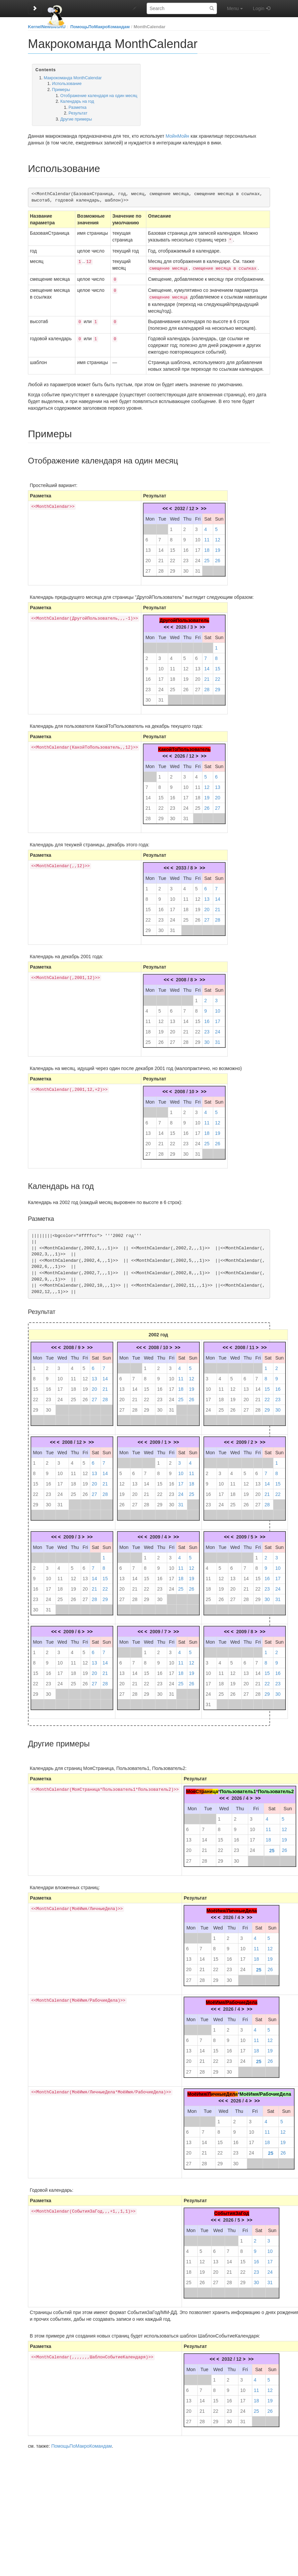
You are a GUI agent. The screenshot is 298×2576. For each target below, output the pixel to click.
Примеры (61, 89)
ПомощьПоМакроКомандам (100, 26)
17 (197, 547)
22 (172, 558)
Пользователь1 (238, 1788)
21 (161, 558)
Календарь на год (77, 101)
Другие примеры (76, 119)
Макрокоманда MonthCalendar (73, 78)
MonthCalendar (149, 26)
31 (197, 568)
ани (208, 1788)
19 (217, 547)
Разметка (77, 107)
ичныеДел (223, 2091)
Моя (190, 1788)
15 (172, 547)
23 (186, 558)
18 (207, 547)
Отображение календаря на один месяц (98, 95)
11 (207, 537)
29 (172, 568)
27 (148, 568)
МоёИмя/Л (199, 2091)
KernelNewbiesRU (47, 26)
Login (258, 8)
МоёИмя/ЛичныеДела (232, 1908)
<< (165, 505)
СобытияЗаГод (231, 2210)
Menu (235, 8)
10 (197, 537)
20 (148, 558)
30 (186, 568)
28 (161, 568)
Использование (67, 83)
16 (186, 547)
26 (217, 558)
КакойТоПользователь (184, 746)
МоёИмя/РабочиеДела (231, 1999)
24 (197, 558)
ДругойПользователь (184, 617)
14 (161, 547)
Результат (78, 113)
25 (207, 558)
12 (217, 537)
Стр (199, 1788)
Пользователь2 (276, 1788)
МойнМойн (177, 136)
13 (148, 547)
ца (215, 1788)
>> (203, 505)
